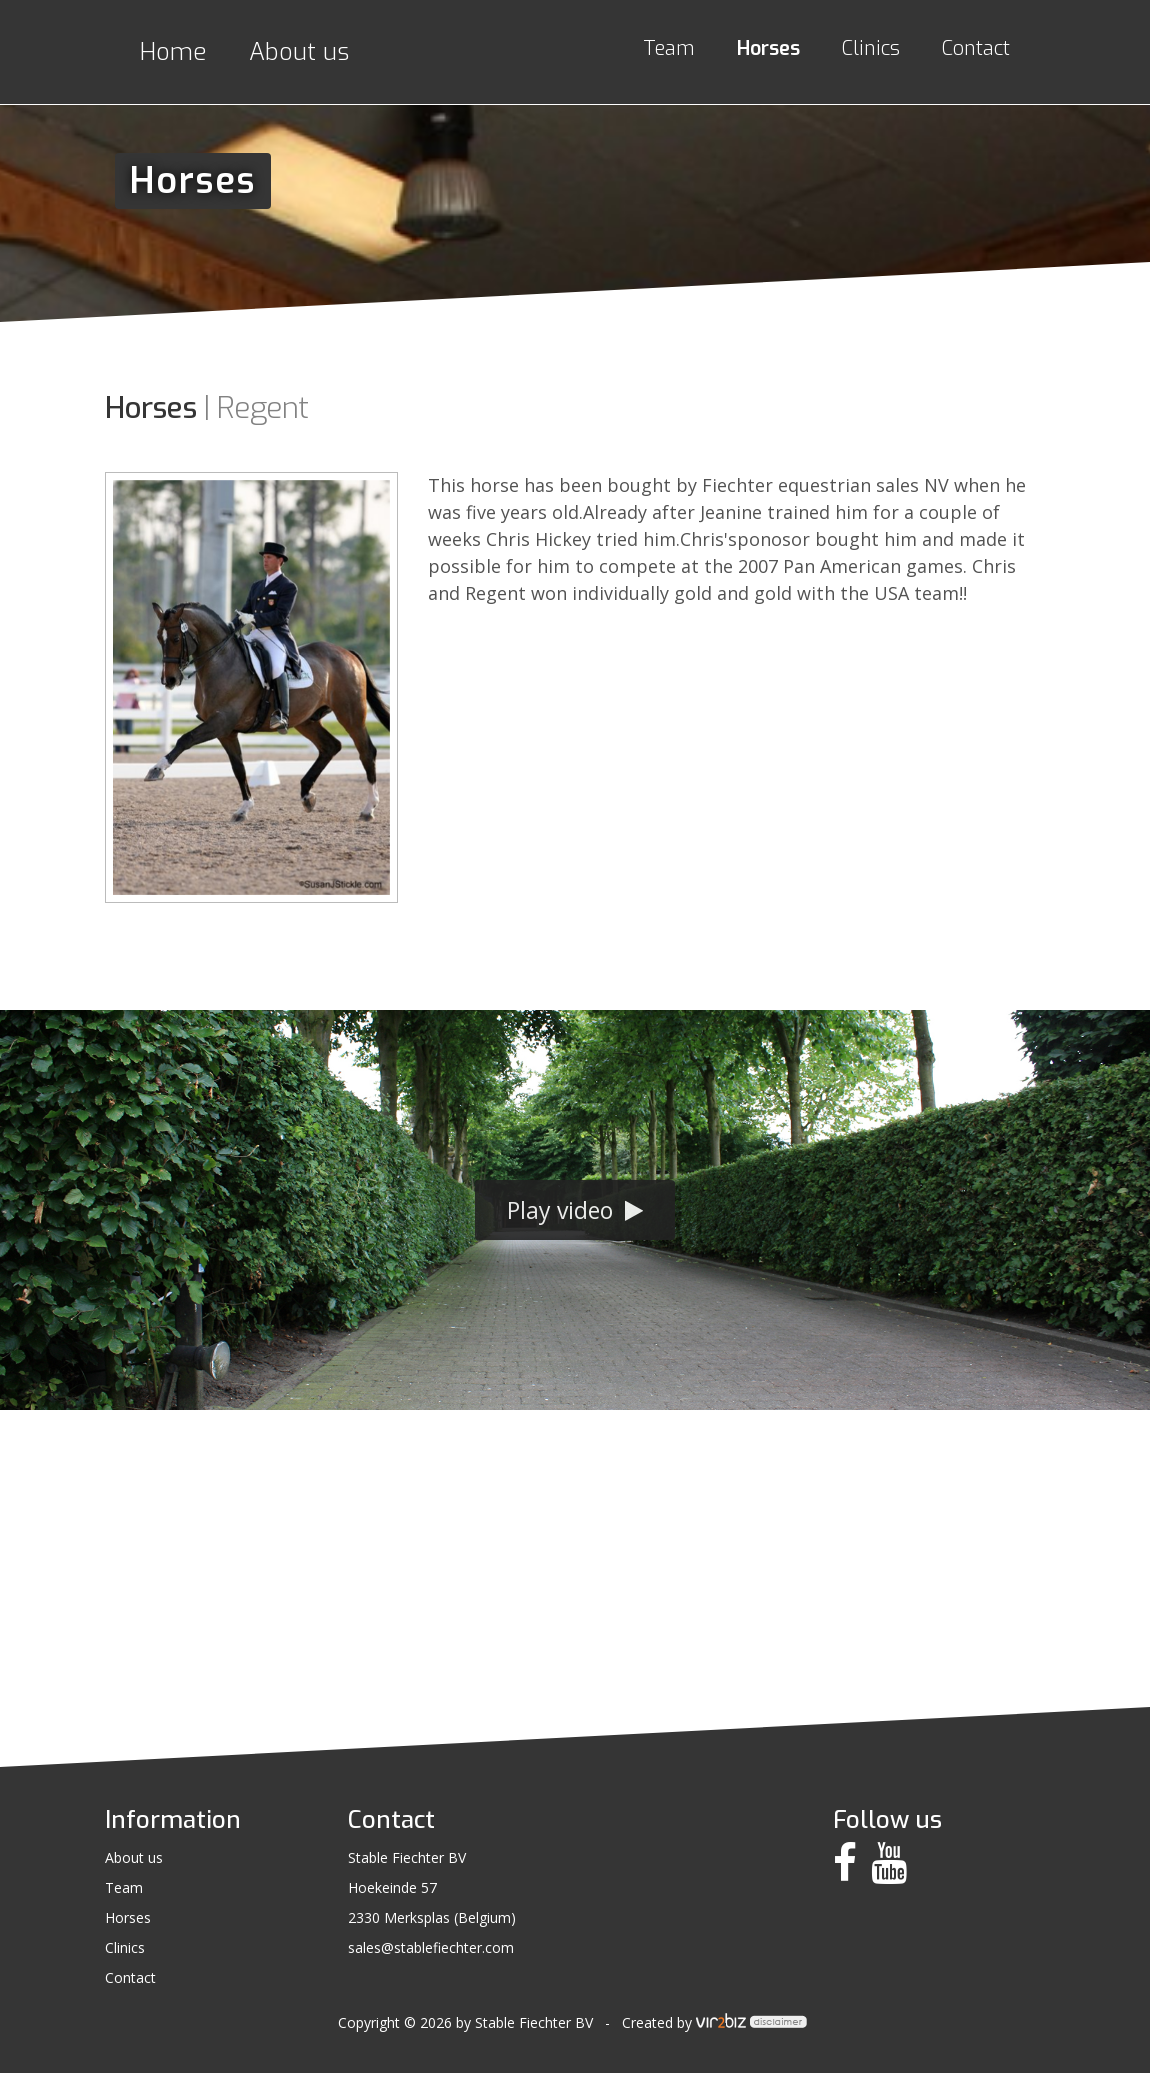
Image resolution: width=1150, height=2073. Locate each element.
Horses (768, 48)
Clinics (871, 48)
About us (299, 52)
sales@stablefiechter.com (431, 1947)
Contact (976, 48)
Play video (575, 1210)
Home (173, 52)
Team (669, 48)
